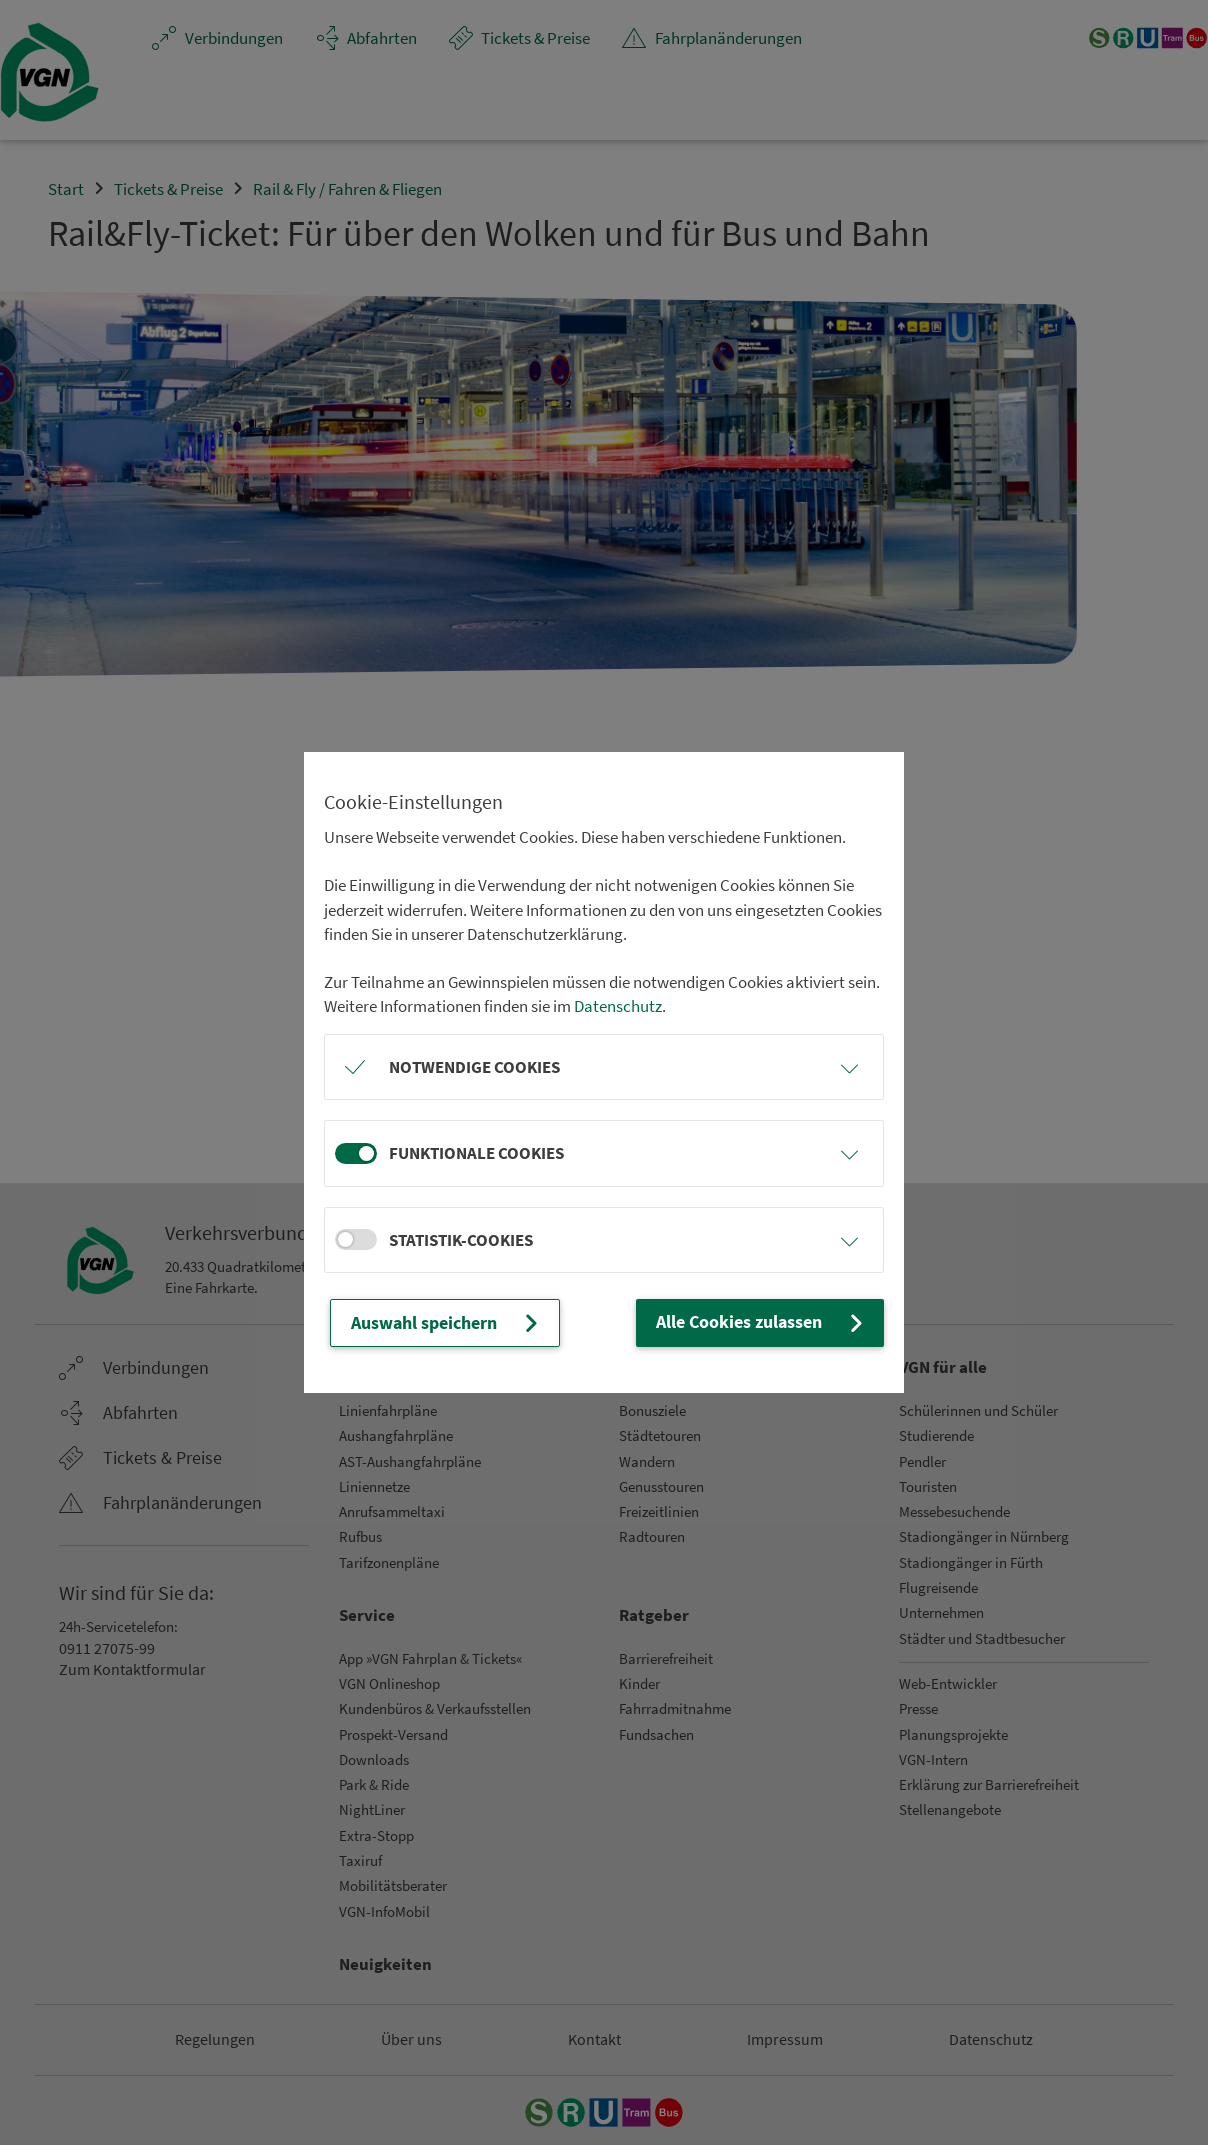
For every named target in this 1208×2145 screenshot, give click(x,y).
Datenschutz (618, 1007)
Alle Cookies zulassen (765, 1322)
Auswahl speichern (445, 1323)
